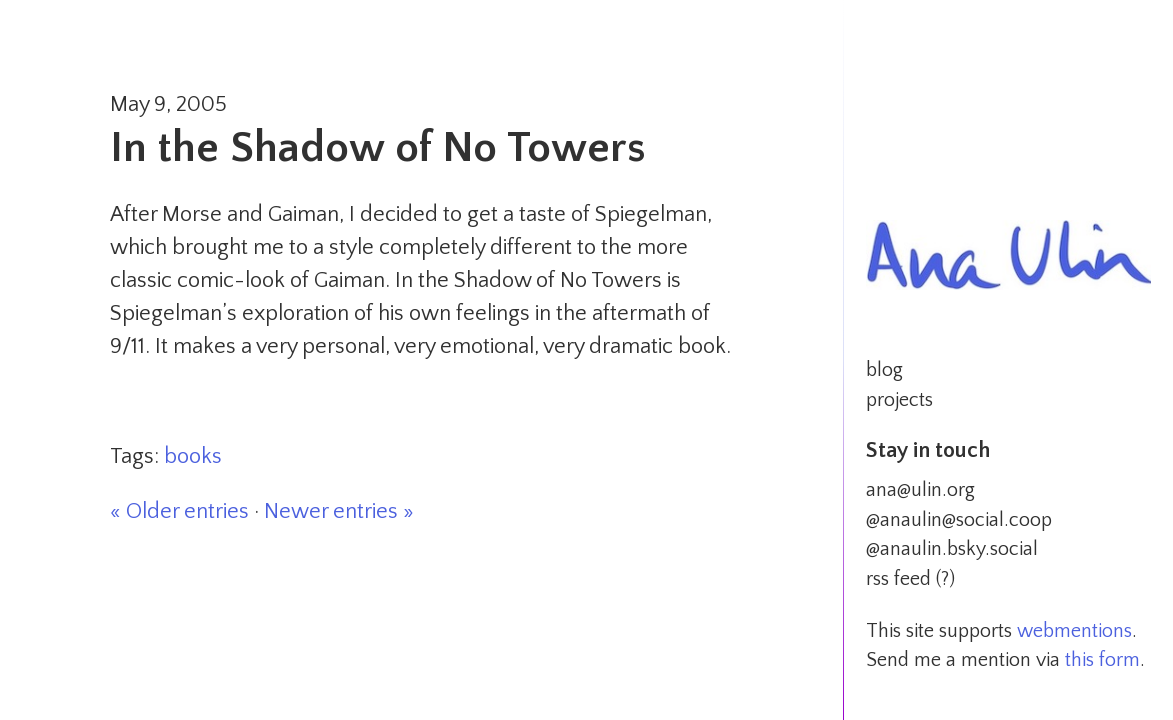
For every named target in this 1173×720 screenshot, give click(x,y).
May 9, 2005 (168, 104)
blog (884, 370)
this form (1102, 660)
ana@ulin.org (920, 490)
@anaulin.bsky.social (952, 549)
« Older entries (179, 511)
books (193, 456)
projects (899, 400)
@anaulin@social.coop (959, 520)
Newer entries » (339, 511)
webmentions (1074, 631)
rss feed (898, 579)
